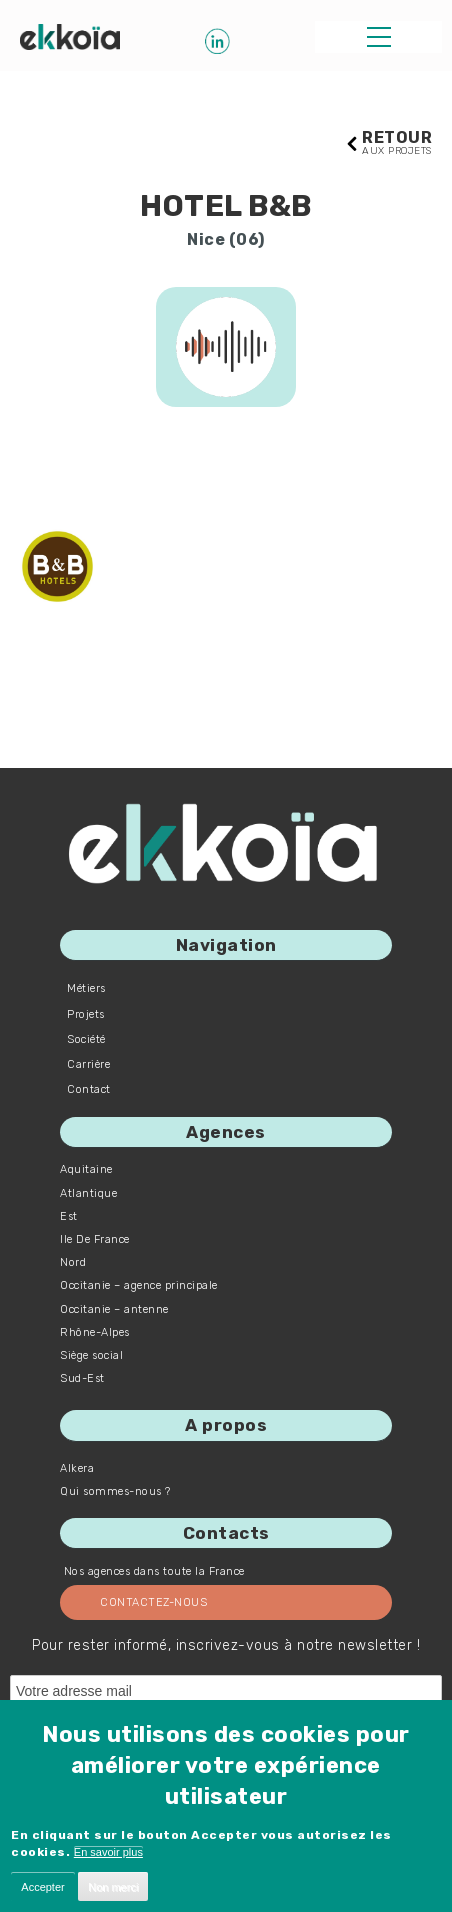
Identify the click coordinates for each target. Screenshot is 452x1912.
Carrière (88, 1064)
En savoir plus (108, 1852)
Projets (86, 1014)
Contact (89, 1089)
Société (86, 1039)
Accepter (42, 1887)
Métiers (86, 988)
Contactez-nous (153, 1602)
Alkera (77, 1468)
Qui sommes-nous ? (115, 1491)
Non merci (113, 1887)
